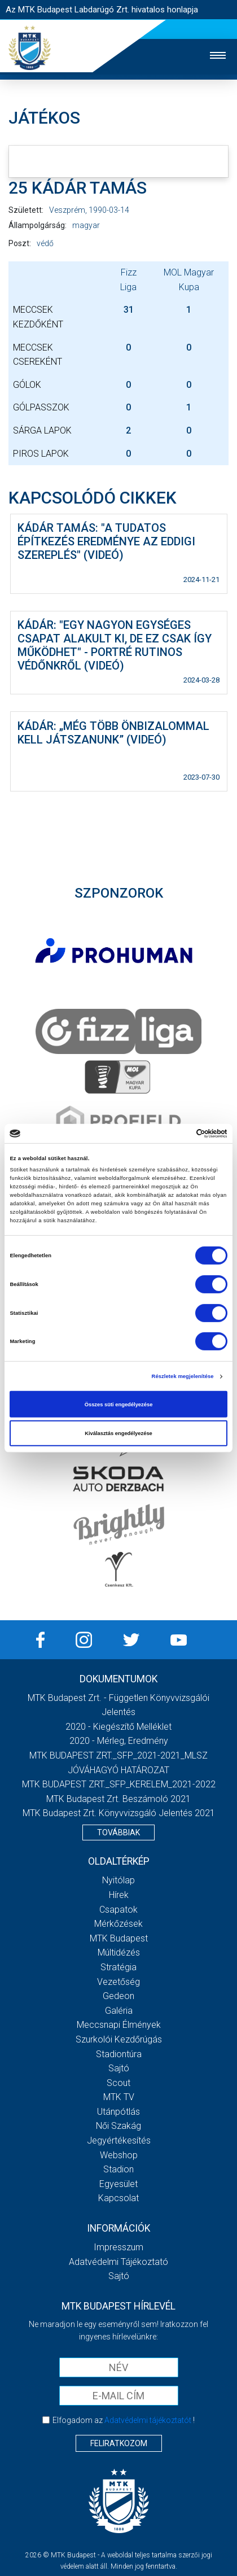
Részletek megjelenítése (183, 1376)
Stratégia (118, 1967)
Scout (118, 2083)
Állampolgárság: (37, 225)
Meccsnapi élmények (119, 2024)
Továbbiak (118, 1832)
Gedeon (118, 1996)
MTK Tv (118, 2097)
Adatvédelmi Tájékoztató (118, 2261)
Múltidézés (119, 1952)
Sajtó (118, 2068)
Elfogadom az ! (123, 2420)
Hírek (119, 1895)
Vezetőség (118, 1981)
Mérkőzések (118, 1923)
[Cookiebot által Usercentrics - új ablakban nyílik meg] (178, 1133)
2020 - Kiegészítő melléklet (118, 1726)
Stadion (118, 2169)
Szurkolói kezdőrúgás (119, 2039)
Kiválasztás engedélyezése (118, 1433)
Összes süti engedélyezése (119, 1404)
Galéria (119, 2010)
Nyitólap (118, 1880)
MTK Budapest (119, 1938)
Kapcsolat (118, 2198)
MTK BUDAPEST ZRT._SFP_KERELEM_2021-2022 (119, 1784)
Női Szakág (118, 2125)
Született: (25, 210)
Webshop (119, 2155)
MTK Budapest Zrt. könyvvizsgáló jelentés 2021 (119, 1813)
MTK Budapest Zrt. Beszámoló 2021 (118, 1799)
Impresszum (118, 2247)
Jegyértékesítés (119, 2140)
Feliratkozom (118, 2443)
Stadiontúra (119, 2054)
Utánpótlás (118, 2111)
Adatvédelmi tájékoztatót (147, 2420)
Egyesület (118, 2184)
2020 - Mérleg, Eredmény (118, 1740)
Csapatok (118, 1909)
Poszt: (19, 243)
